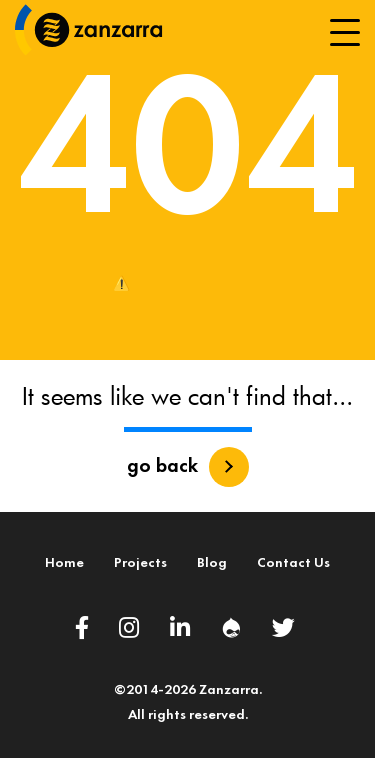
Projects (140, 563)
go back (162, 467)
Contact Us (293, 563)
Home (64, 563)
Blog (212, 563)
